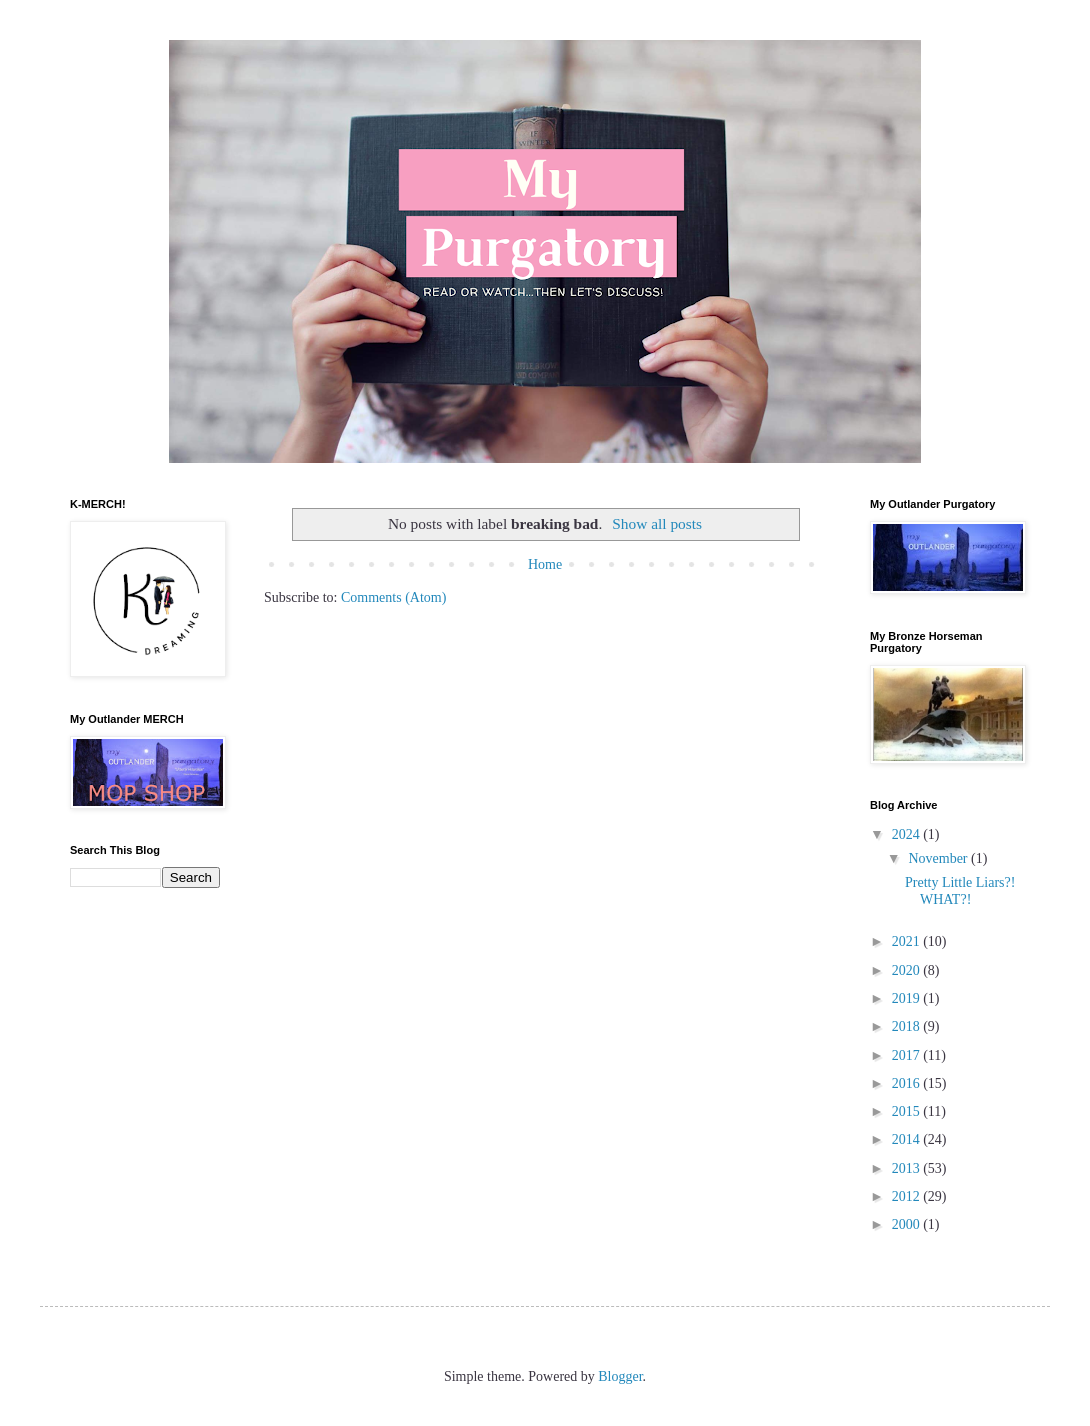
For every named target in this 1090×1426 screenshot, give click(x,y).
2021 (908, 941)
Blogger (620, 1376)
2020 (908, 970)
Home (545, 564)
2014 (908, 1139)
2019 (908, 998)
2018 (908, 1026)
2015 (908, 1111)
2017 (908, 1055)
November (939, 858)
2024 (908, 834)
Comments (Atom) (393, 597)
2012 (908, 1196)
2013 (908, 1168)
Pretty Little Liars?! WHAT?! (960, 891)
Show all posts (657, 523)
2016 (908, 1083)
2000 (908, 1224)
